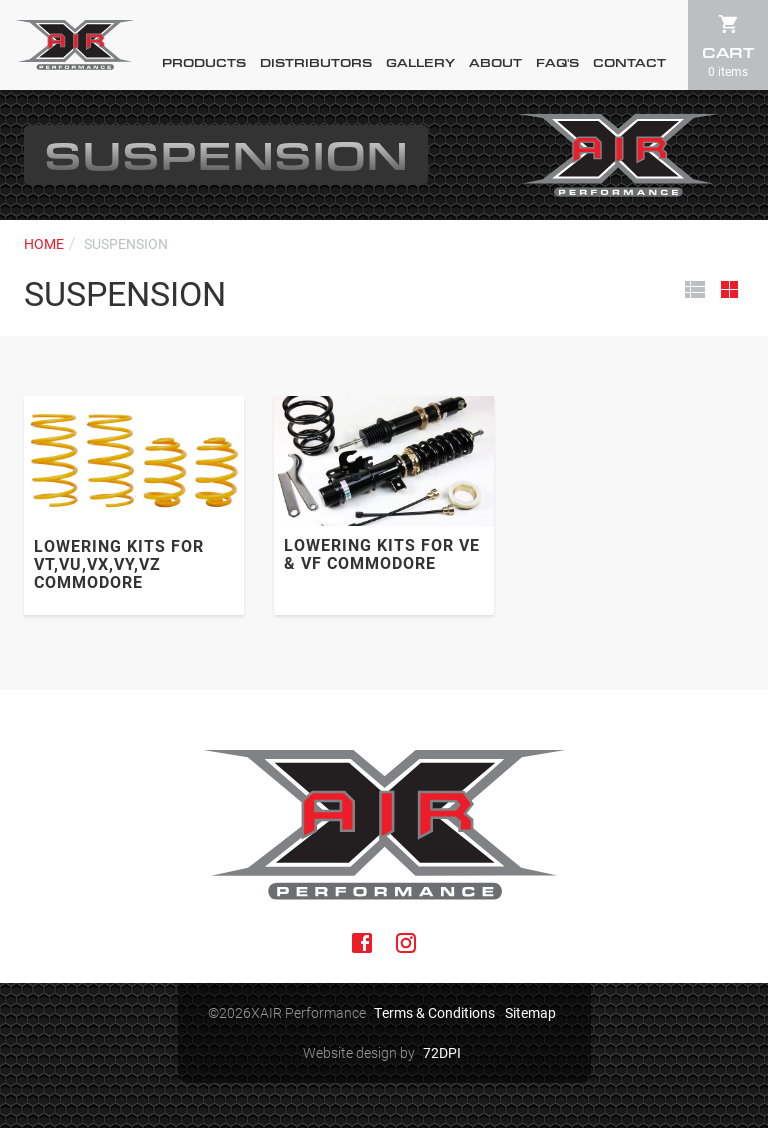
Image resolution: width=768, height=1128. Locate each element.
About (495, 63)
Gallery (420, 63)
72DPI (442, 1052)
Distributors (316, 63)
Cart (728, 61)
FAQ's (557, 63)
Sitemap (530, 1012)
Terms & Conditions (434, 1012)
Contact (629, 63)
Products (204, 63)
